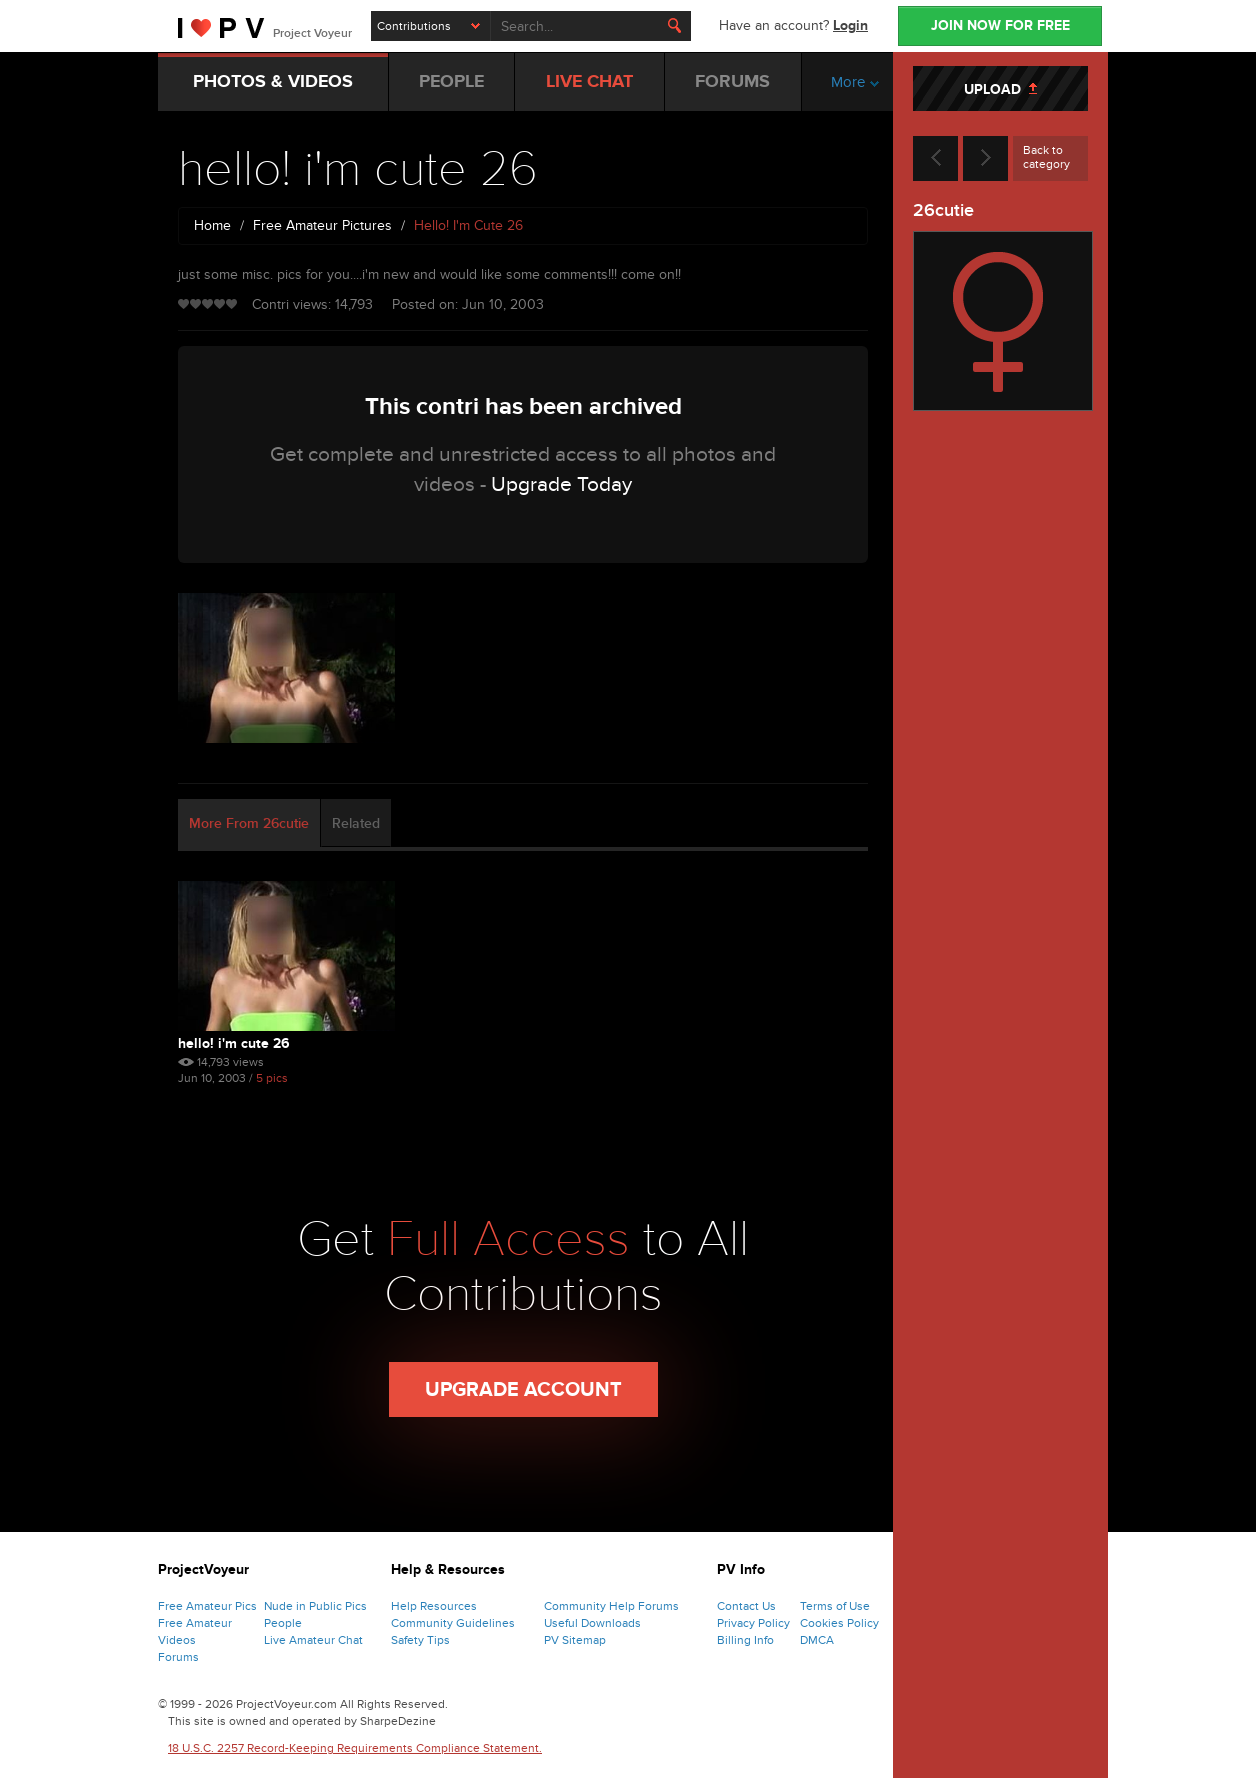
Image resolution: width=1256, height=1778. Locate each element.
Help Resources (434, 1606)
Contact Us (746, 1606)
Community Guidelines (453, 1623)
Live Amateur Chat (313, 1640)
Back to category (1046, 157)
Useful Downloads (592, 1623)
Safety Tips (420, 1640)
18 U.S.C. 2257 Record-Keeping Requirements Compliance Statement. (355, 1748)
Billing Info (745, 1640)
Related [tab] (356, 823)
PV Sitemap (575, 1640)
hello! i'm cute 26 (234, 1043)
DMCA (817, 1640)
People (283, 1623)
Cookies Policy (839, 1623)
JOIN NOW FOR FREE (1000, 25)
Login (850, 25)
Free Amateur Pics (207, 1606)
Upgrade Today (561, 484)
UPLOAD (1000, 89)
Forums (178, 1657)
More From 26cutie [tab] (249, 823)
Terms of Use (835, 1606)
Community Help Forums (611, 1606)
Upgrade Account (523, 1390)
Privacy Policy (753, 1623)
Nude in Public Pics (315, 1606)
